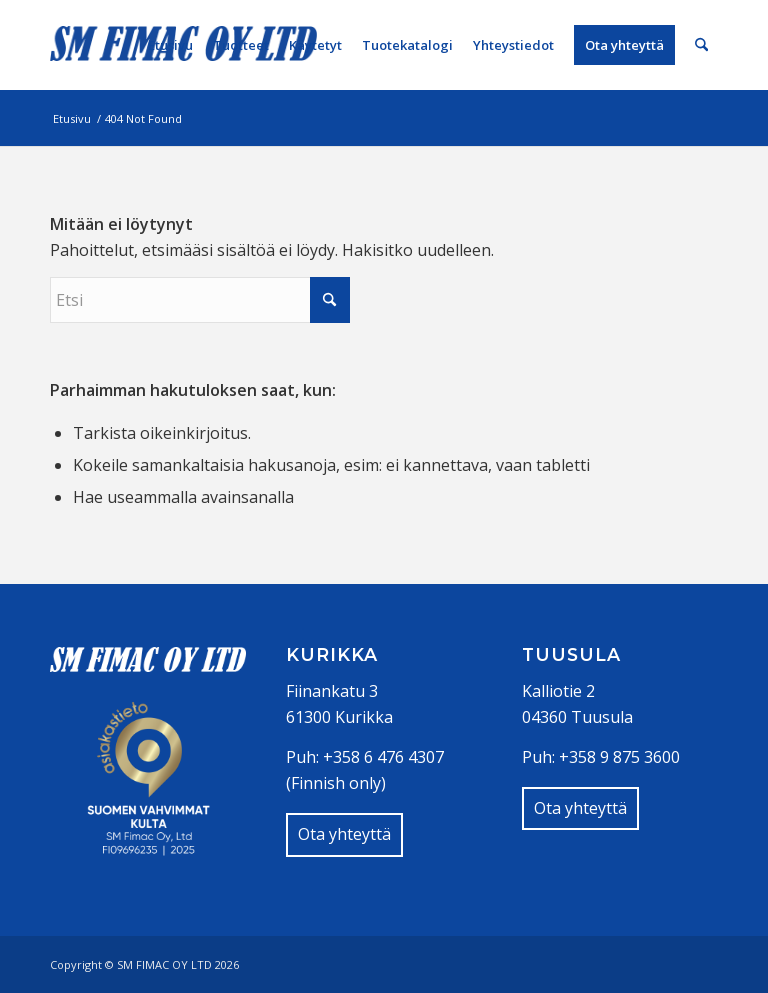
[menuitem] (170, 45)
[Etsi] (701, 45)
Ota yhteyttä (344, 834)
